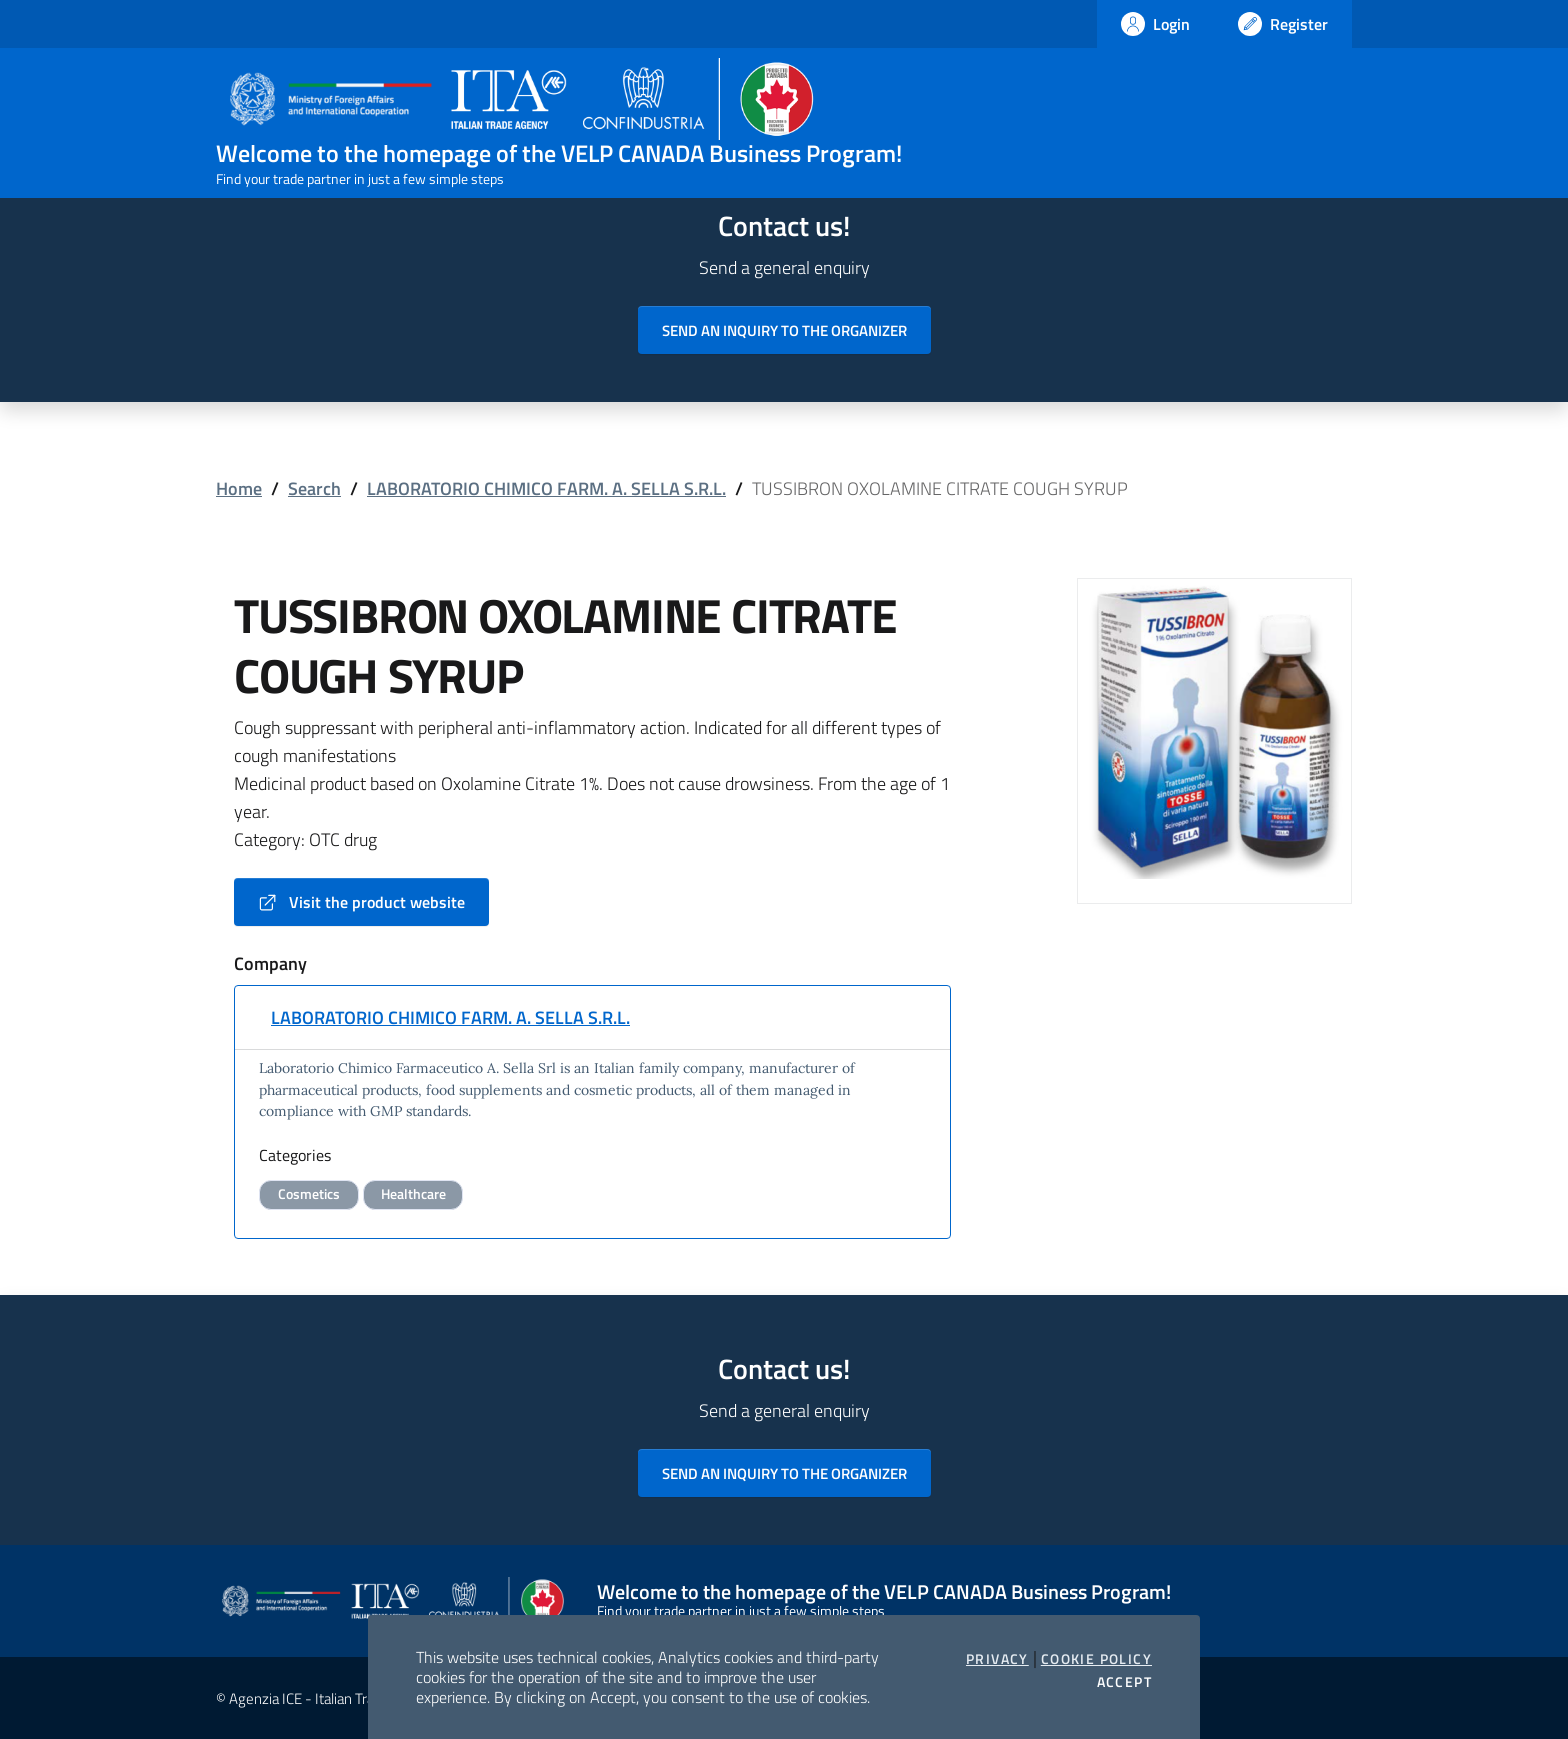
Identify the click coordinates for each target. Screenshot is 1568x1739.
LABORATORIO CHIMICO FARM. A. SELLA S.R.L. (546, 488)
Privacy (997, 1659)
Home (239, 488)
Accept (1124, 1682)
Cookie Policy (1096, 1659)
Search (314, 488)
